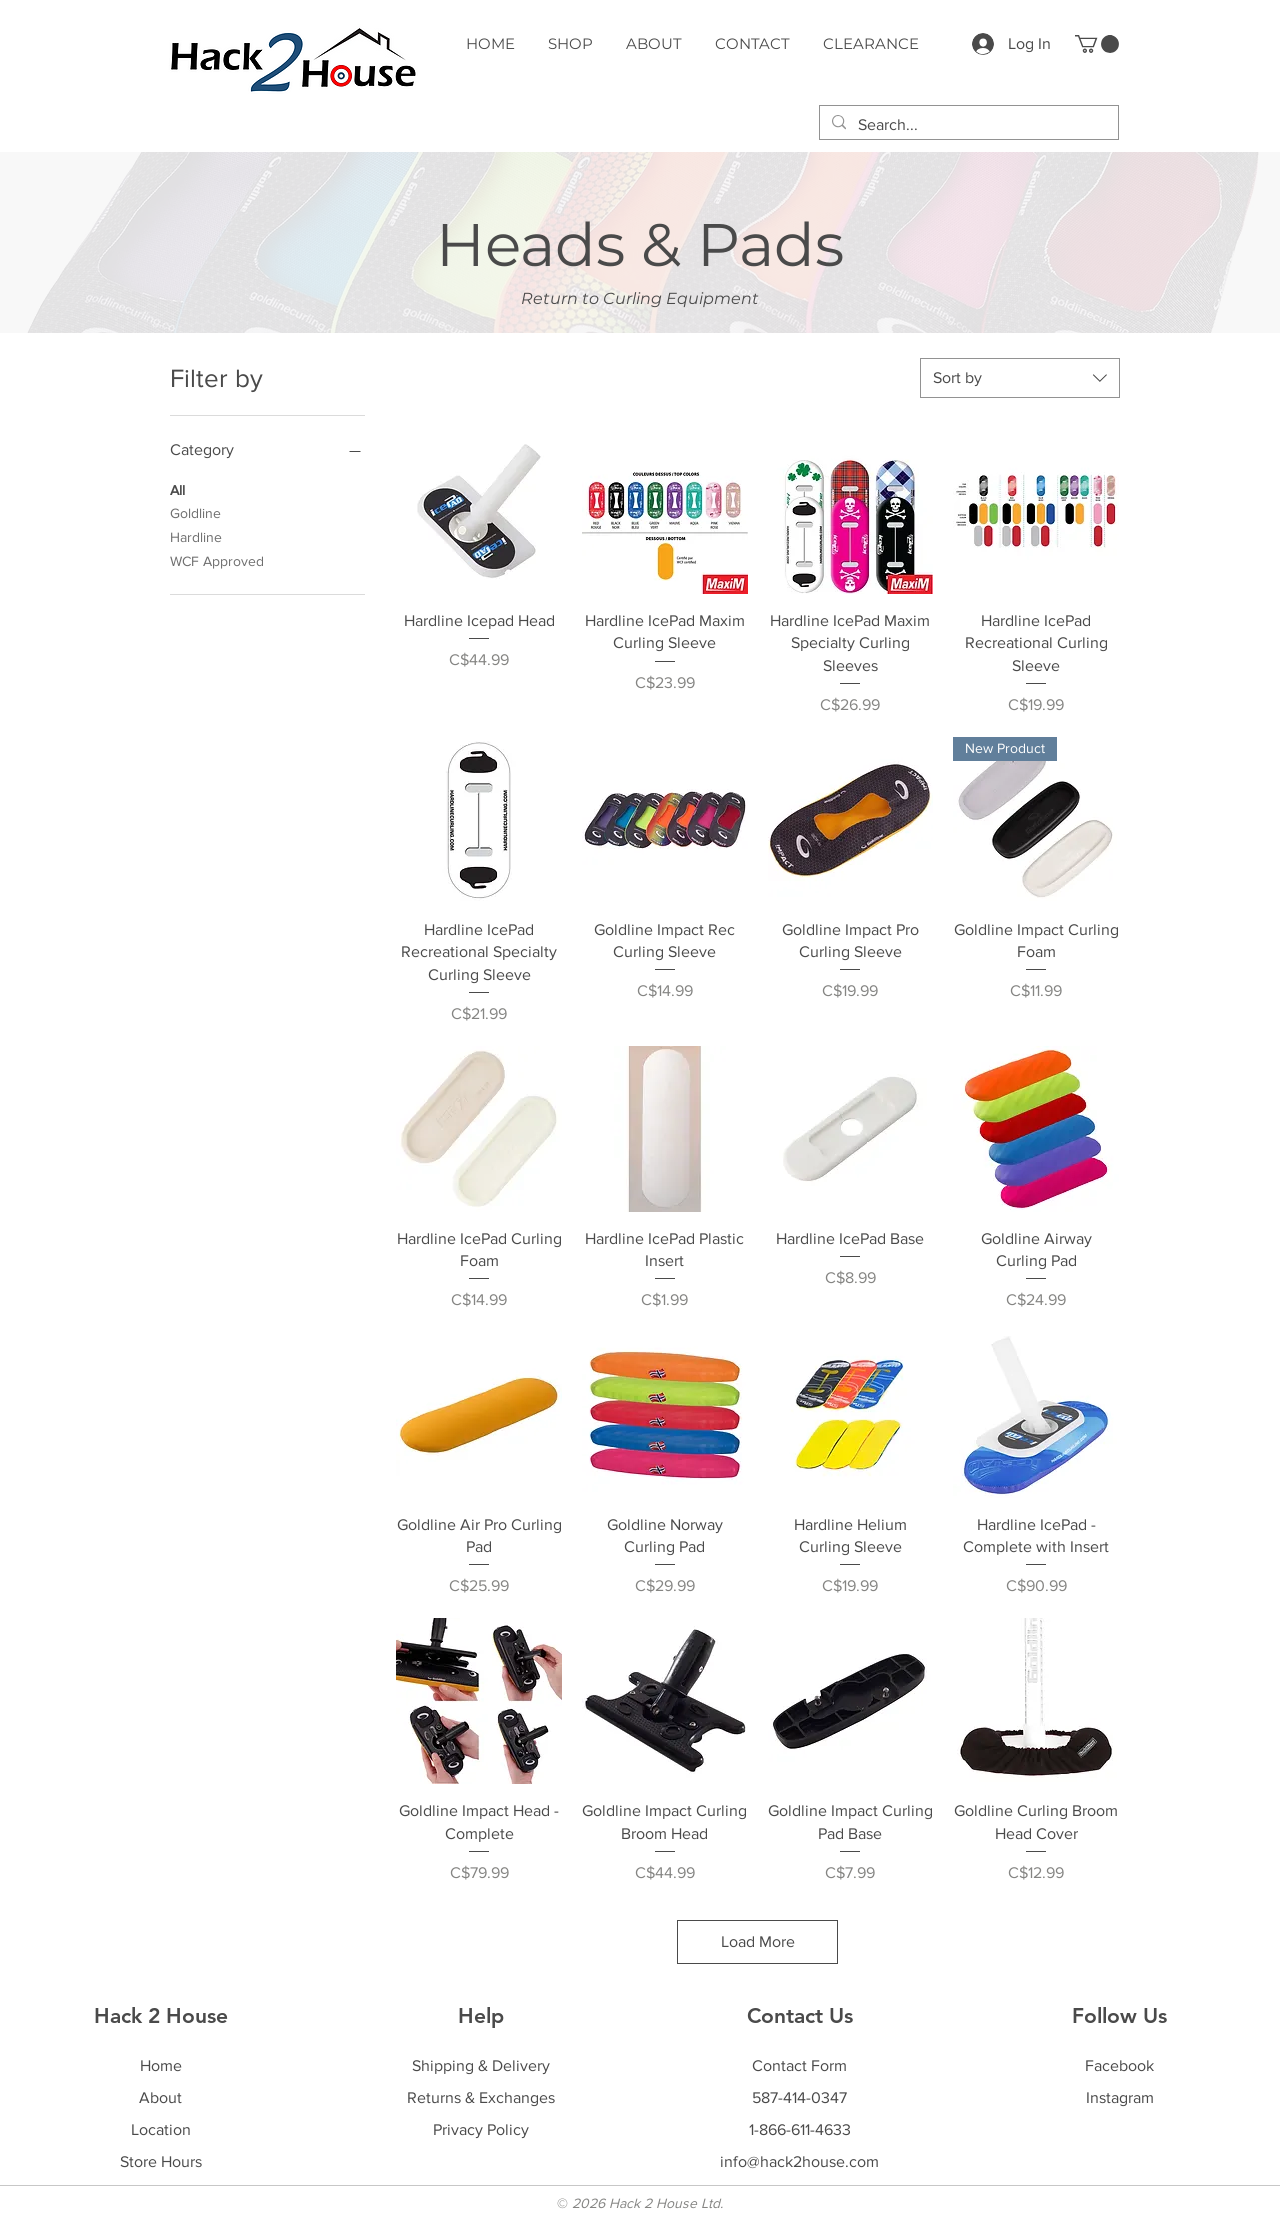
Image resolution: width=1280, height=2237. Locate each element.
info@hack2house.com (799, 2161)
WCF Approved (217, 559)
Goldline (195, 511)
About (160, 2097)
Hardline (196, 535)
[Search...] (967, 125)
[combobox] (1020, 378)
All (177, 488)
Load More (758, 1941)
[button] (1097, 44)
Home (161, 2065)
